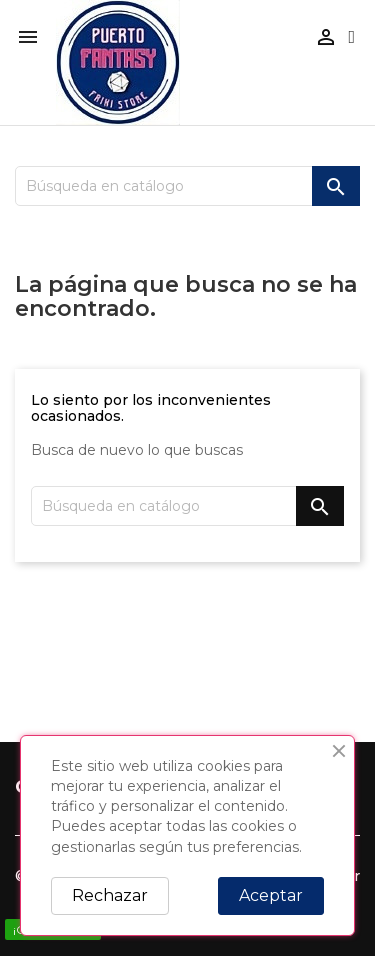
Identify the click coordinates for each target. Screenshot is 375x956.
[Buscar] (187, 186)
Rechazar (110, 895)
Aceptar (271, 895)
